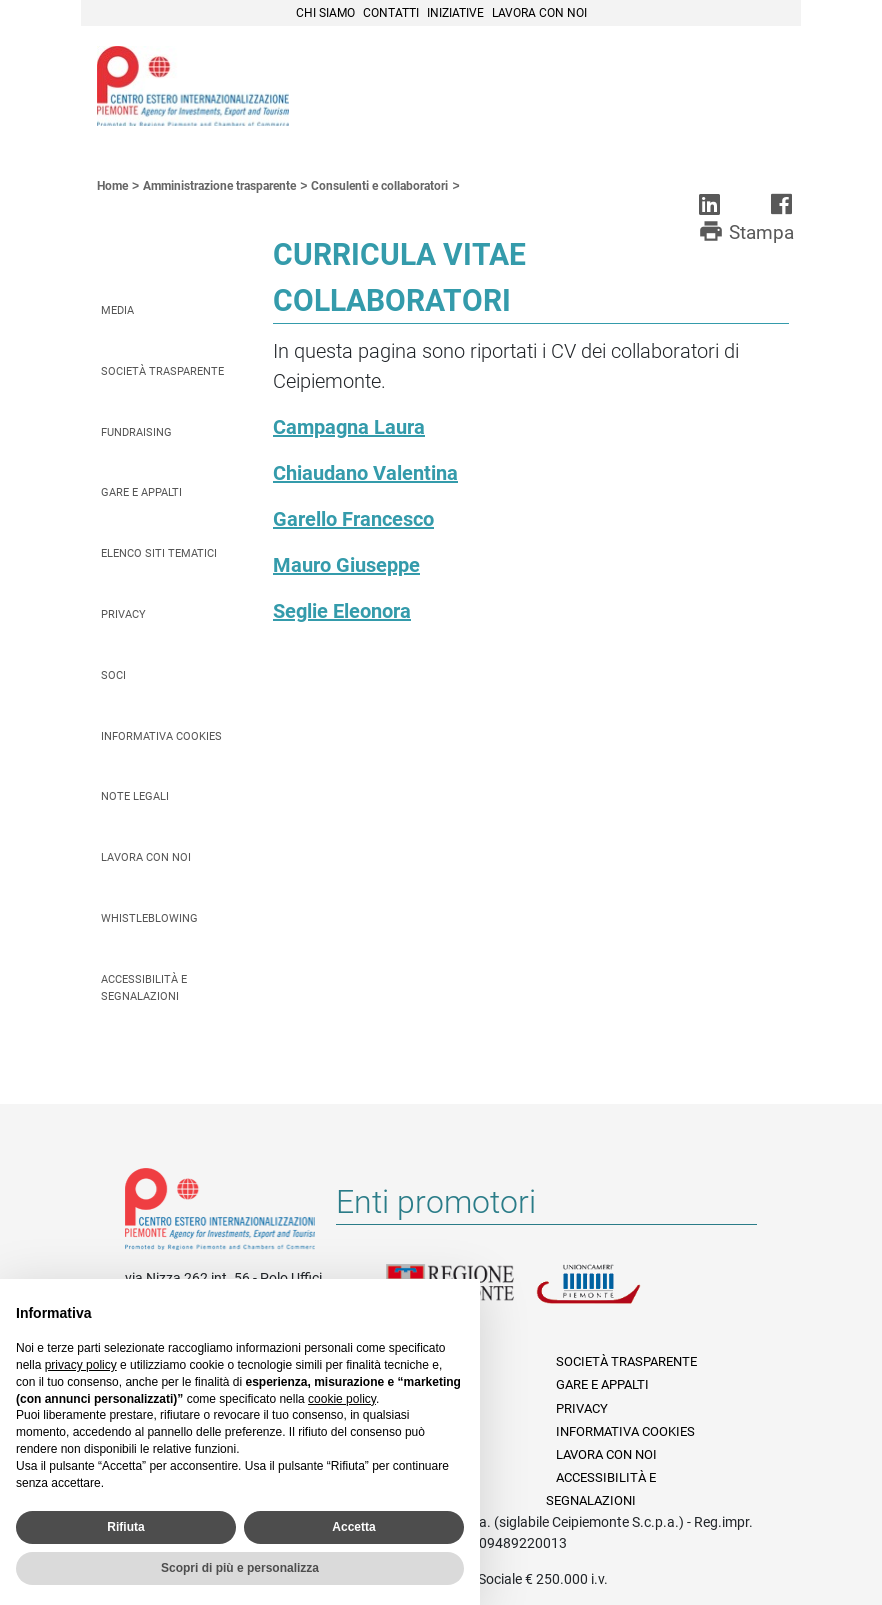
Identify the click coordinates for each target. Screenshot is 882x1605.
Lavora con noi (539, 13)
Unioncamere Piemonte (611, 1296)
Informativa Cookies (161, 736)
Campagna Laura (349, 427)
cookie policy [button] (342, 1399)
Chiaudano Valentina (365, 473)
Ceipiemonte (193, 86)
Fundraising (136, 432)
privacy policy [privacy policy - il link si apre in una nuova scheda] (81, 1365)
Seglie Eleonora (342, 611)
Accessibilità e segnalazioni (144, 988)
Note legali (135, 796)
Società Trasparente (162, 371)
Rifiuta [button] (125, 1527)
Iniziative (455, 13)
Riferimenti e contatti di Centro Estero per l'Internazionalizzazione (220, 1213)
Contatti (391, 13)
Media (117, 310)
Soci (113, 675)
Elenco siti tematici (159, 553)
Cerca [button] (717, 83)
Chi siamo (325, 13)
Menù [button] (761, 83)
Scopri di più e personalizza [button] (240, 1568)
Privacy (123, 614)
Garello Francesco (353, 519)
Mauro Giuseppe (346, 565)
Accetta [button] (353, 1527)
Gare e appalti (141, 492)
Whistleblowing (149, 918)
